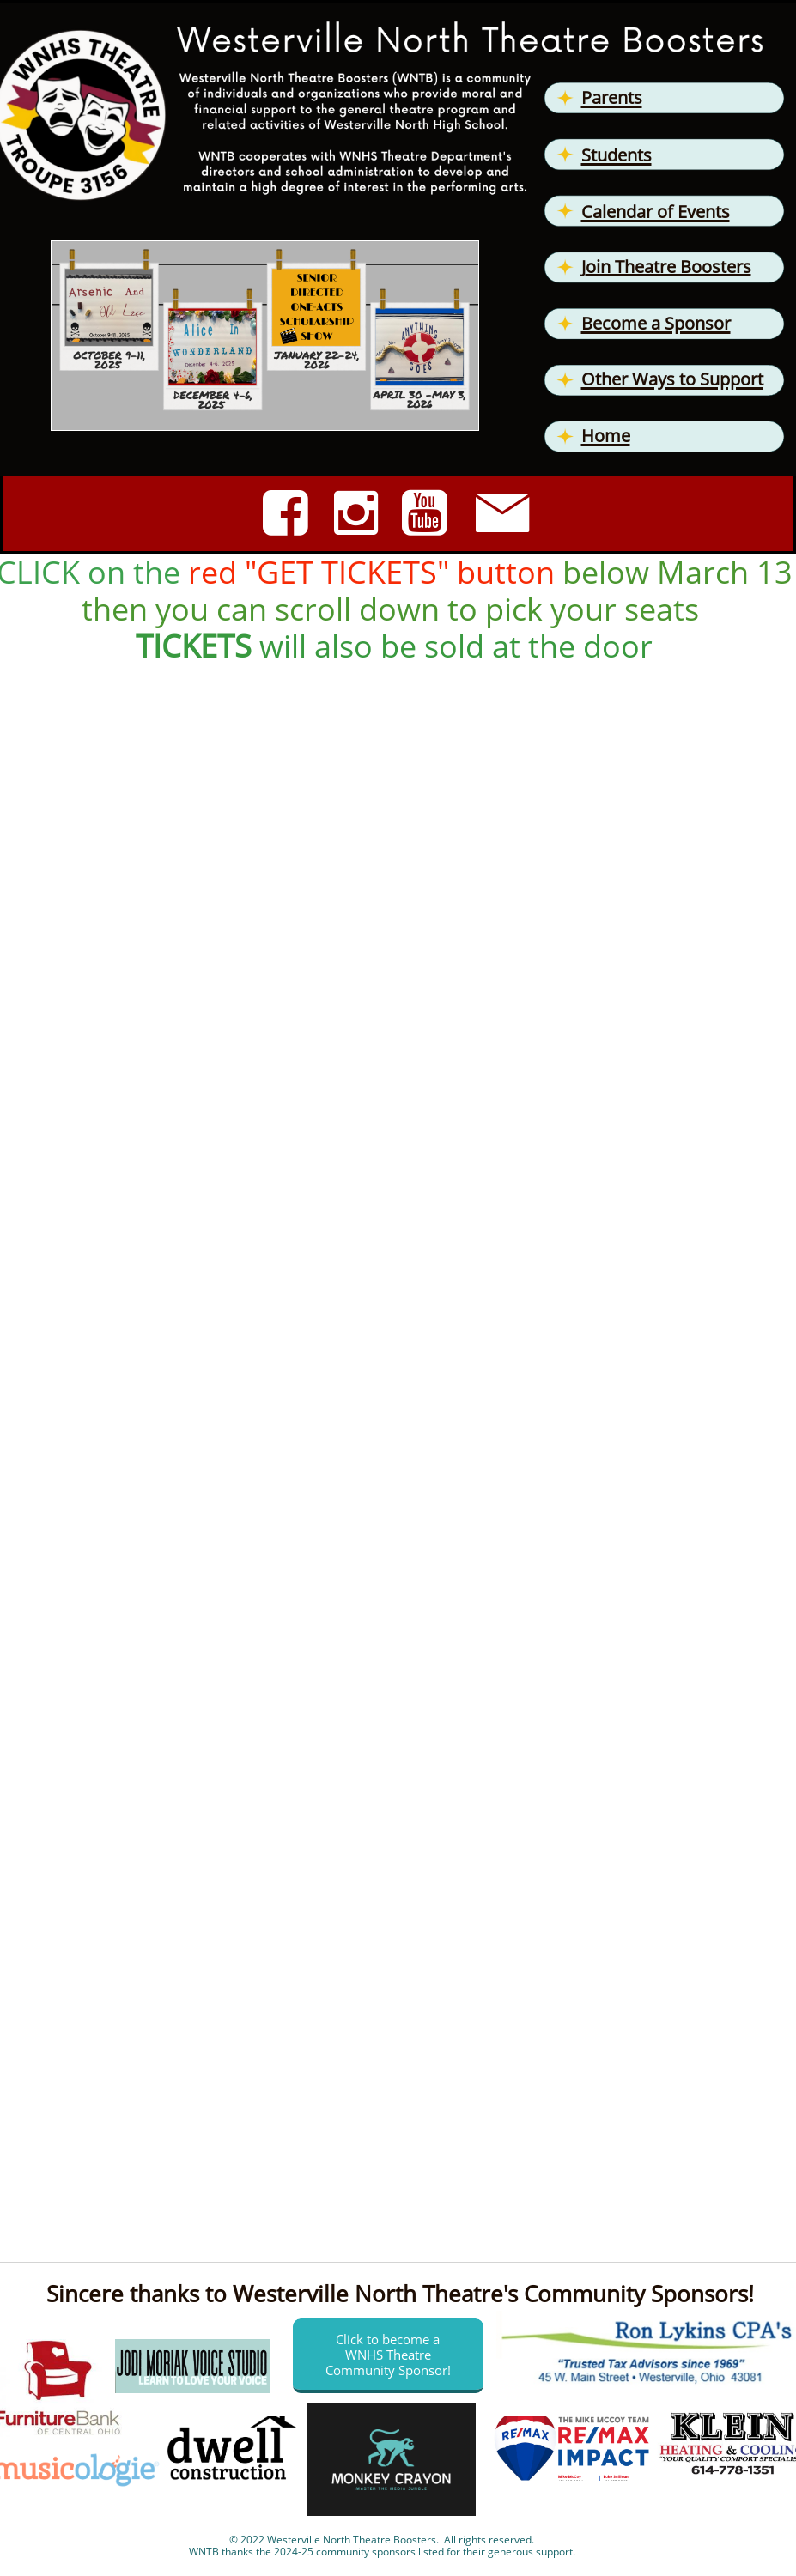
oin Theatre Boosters (668, 266)
